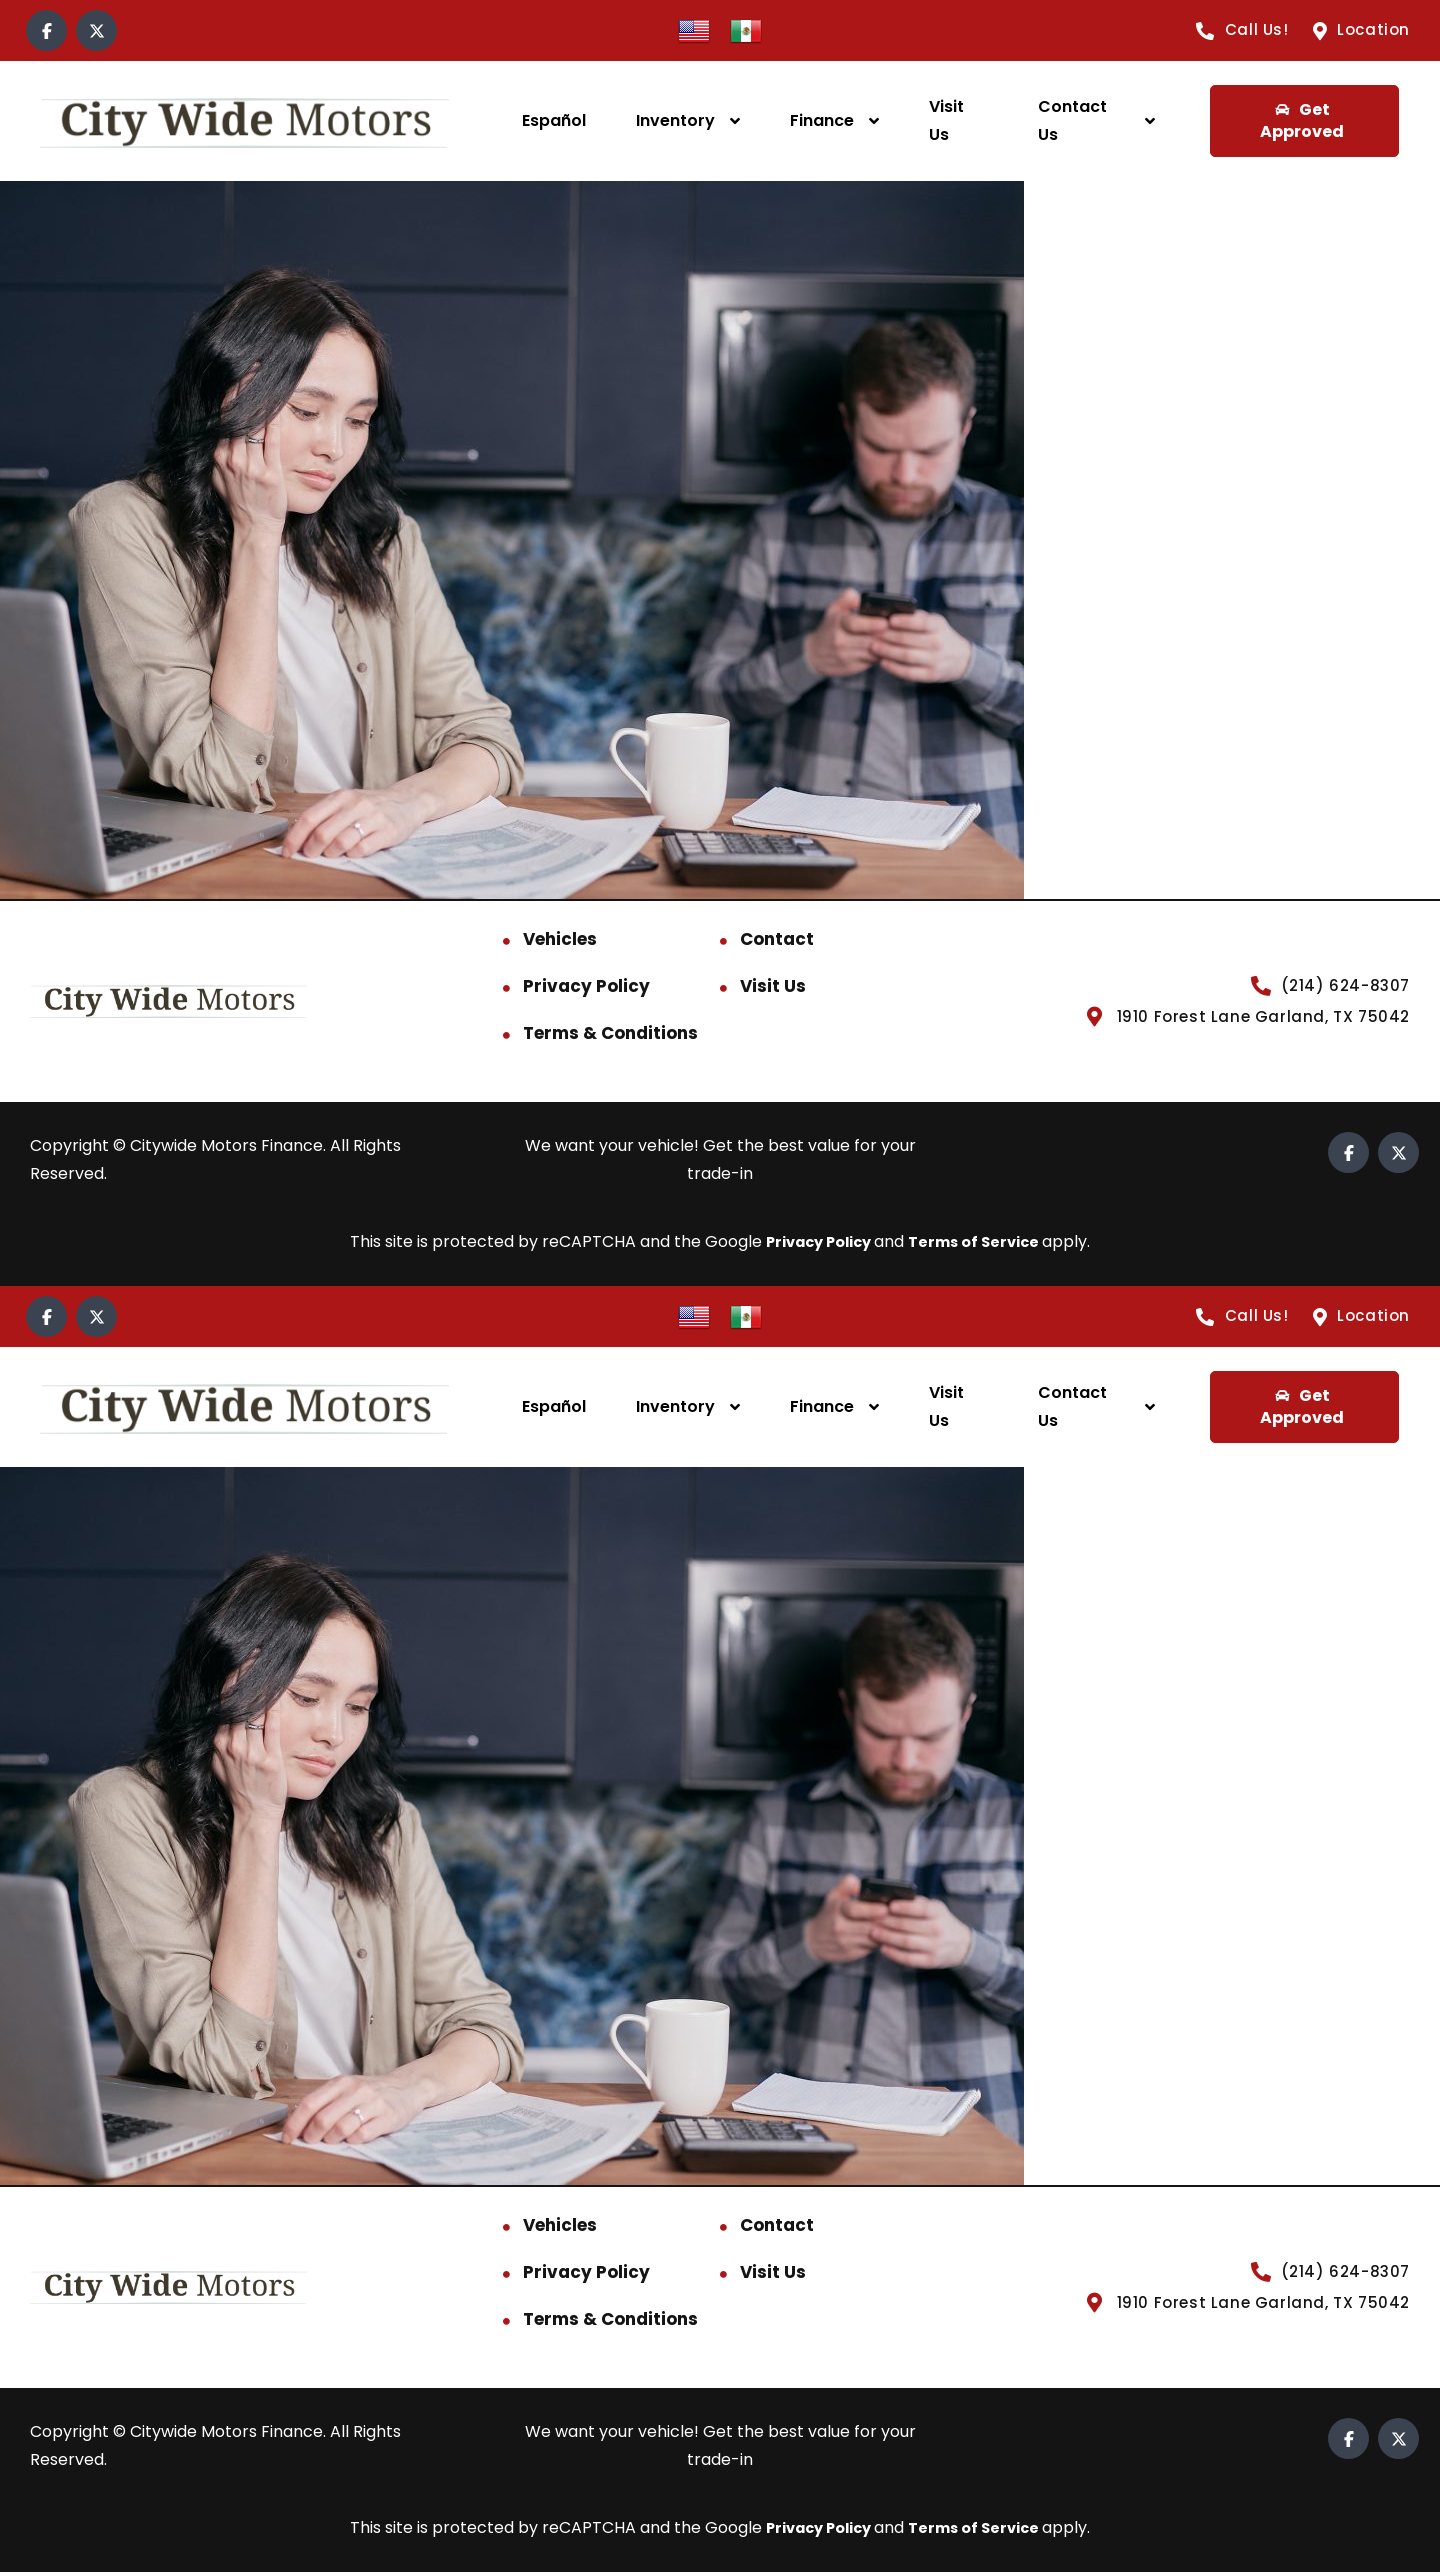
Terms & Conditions (610, 1033)
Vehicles (560, 939)
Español (554, 120)
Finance (822, 120)
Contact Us (1072, 120)
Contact (777, 939)
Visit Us (946, 120)
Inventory (675, 120)
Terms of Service (981, 1241)
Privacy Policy (586, 986)
